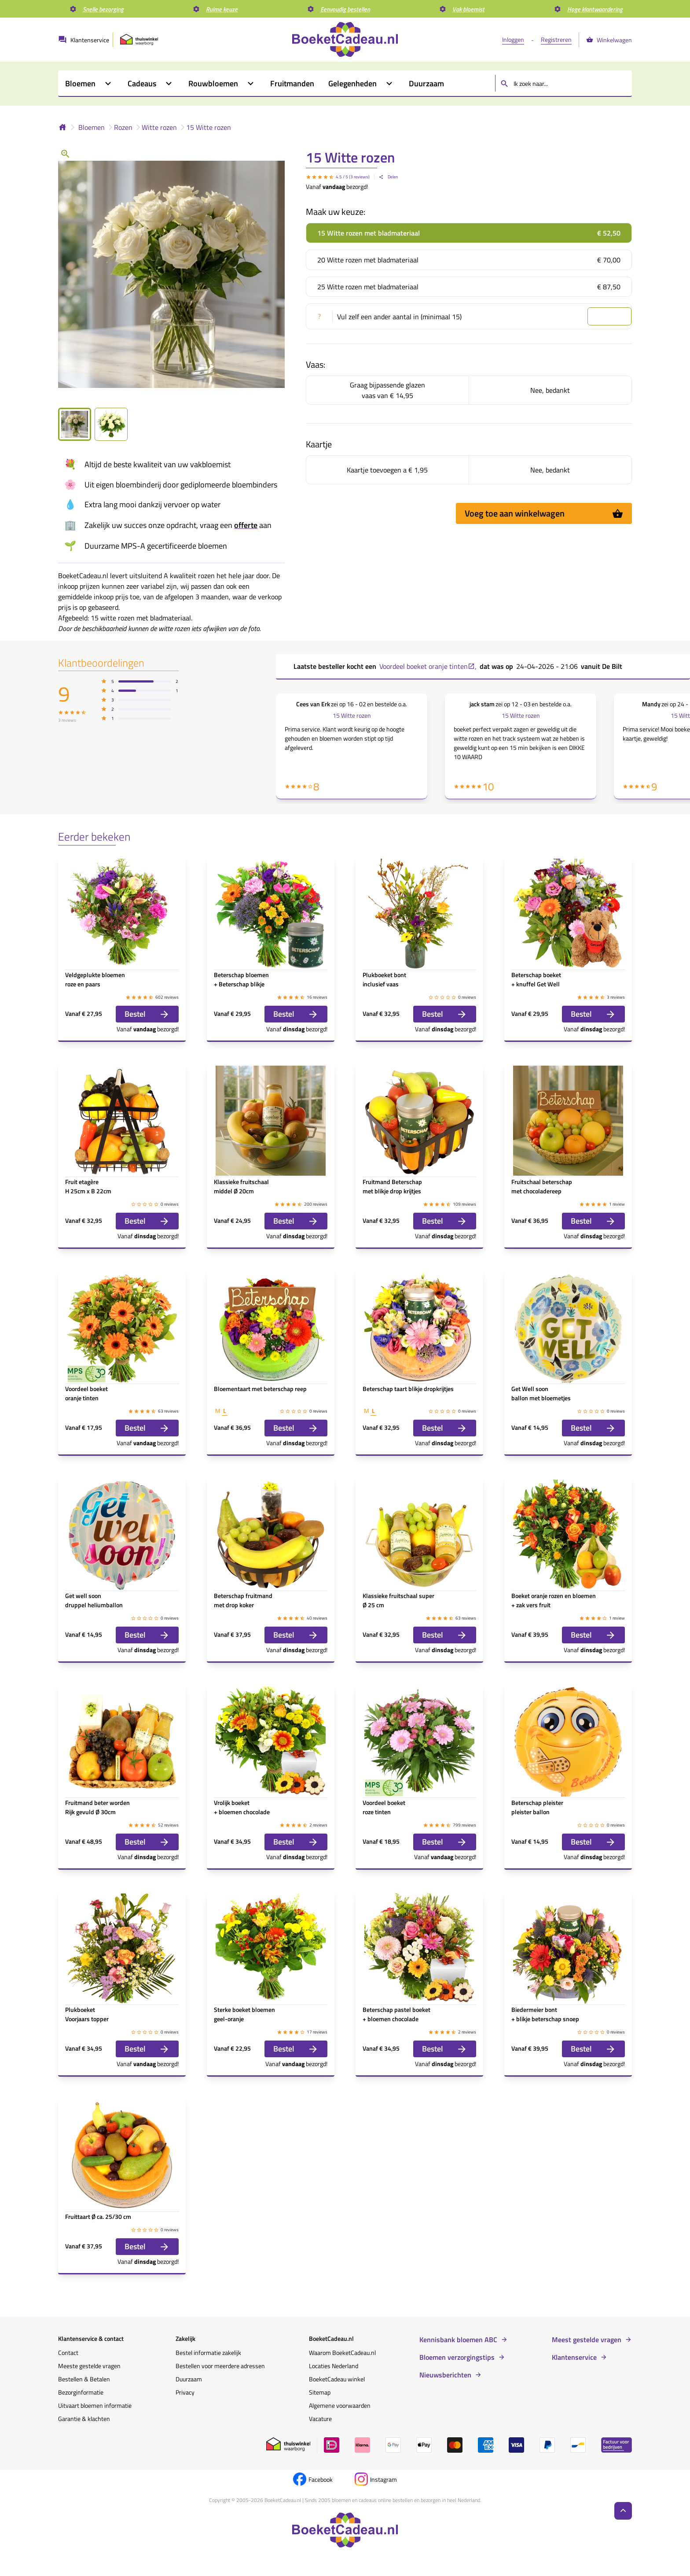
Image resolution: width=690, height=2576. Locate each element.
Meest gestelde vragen (586, 2339)
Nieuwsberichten (445, 2374)
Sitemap (319, 2392)
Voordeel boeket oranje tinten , (428, 666)
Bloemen (91, 127)
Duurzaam (189, 2379)
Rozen (123, 127)
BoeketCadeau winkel (337, 2379)
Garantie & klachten (84, 2418)
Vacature (320, 2418)
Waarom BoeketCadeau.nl (342, 2352)
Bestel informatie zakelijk (208, 2352)
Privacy (185, 2392)
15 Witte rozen (208, 127)
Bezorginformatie (80, 2392)
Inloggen (513, 39)
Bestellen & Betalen (84, 2379)
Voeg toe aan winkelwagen (544, 513)
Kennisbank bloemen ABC (458, 2339)
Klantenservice (574, 2357)
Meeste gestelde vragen (89, 2365)
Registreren (556, 39)
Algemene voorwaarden (340, 2405)
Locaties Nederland (333, 2365)
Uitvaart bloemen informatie (95, 2405)
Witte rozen (159, 127)
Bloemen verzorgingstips (457, 2357)
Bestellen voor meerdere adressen (220, 2365)
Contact (68, 2352)
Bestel (147, 1014)
